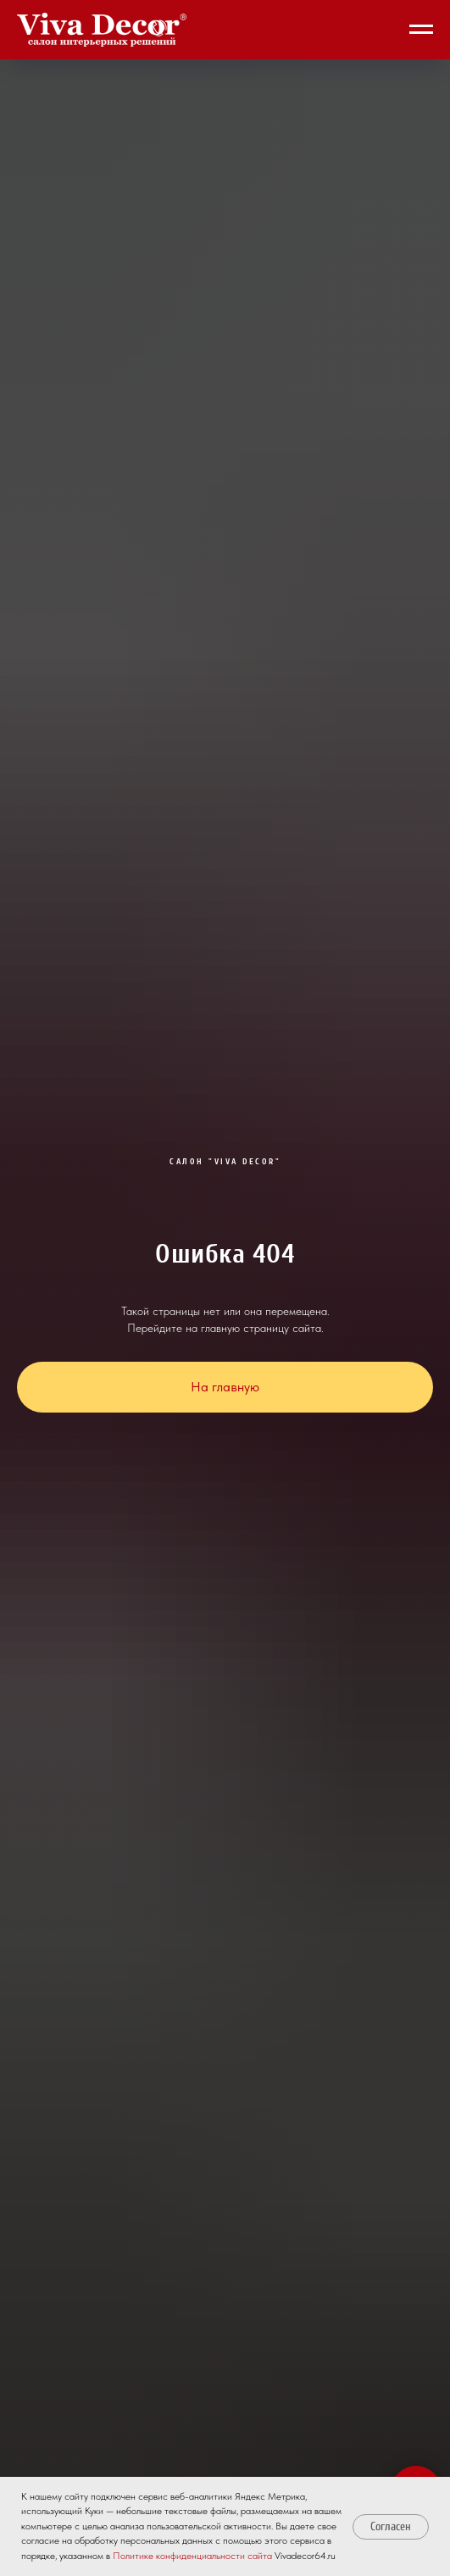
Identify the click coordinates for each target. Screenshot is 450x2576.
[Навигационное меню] (421, 30)
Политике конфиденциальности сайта (192, 2556)
